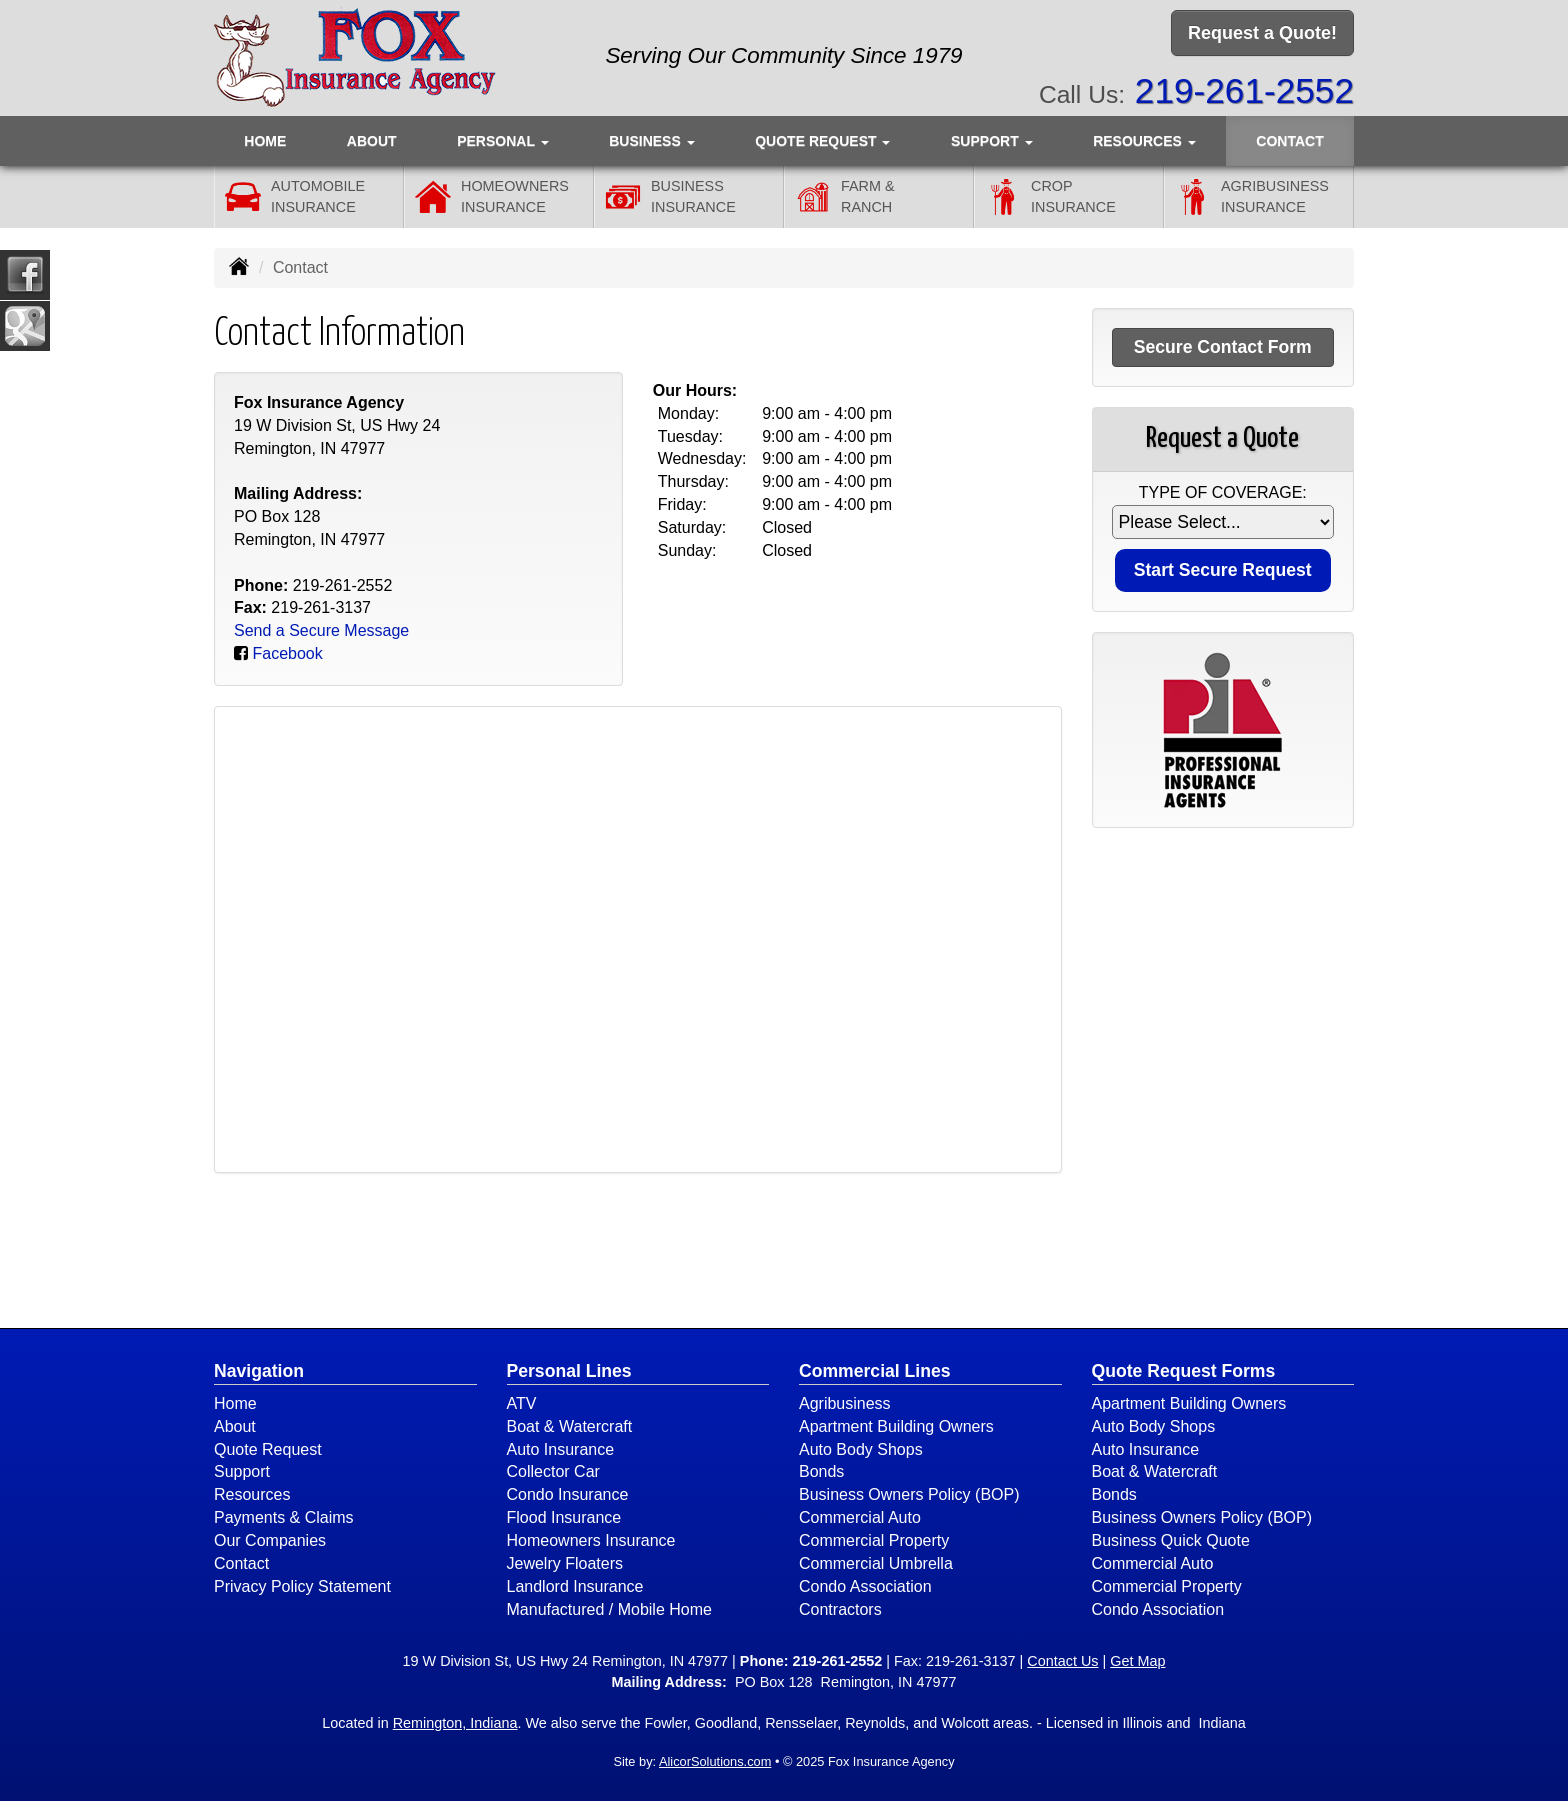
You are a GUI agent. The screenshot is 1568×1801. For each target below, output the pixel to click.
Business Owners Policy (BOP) (909, 1494)
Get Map (1137, 1661)
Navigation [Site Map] (259, 1371)
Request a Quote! (1262, 33)
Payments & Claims (284, 1517)
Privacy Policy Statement (302, 1586)
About (372, 141)
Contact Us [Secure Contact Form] (1062, 1661)
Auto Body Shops (861, 1449)
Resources (252, 1494)
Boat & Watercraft (570, 1426)
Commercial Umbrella (876, 1563)
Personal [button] (502, 141)
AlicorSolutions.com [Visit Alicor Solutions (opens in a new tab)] (715, 1761)
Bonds (821, 1471)
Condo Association (865, 1586)
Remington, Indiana (455, 1723)
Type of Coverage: (1223, 492)
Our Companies (270, 1540)
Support (242, 1471)
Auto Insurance (561, 1449)
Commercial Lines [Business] (875, 1371)
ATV (522, 1403)
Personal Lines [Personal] (569, 1371)
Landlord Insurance (575, 1586)
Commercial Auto (860, 1517)
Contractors (840, 1609)
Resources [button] (1144, 141)
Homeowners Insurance (591, 1540)
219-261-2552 (1244, 90)
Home (265, 141)
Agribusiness (845, 1403)
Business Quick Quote (1171, 1540)
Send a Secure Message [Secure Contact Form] (321, 630)
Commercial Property (874, 1540)
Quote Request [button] (822, 141)
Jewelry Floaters (565, 1563)
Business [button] (651, 141)
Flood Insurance (564, 1517)
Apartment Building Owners (896, 1426)
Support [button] (992, 141)
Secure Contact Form (1223, 347)
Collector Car (553, 1471)
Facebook (287, 653)
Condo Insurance (568, 1494)
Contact (1289, 141)
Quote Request (268, 1449)
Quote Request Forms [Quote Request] (1184, 1371)
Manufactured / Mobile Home (609, 1609)
